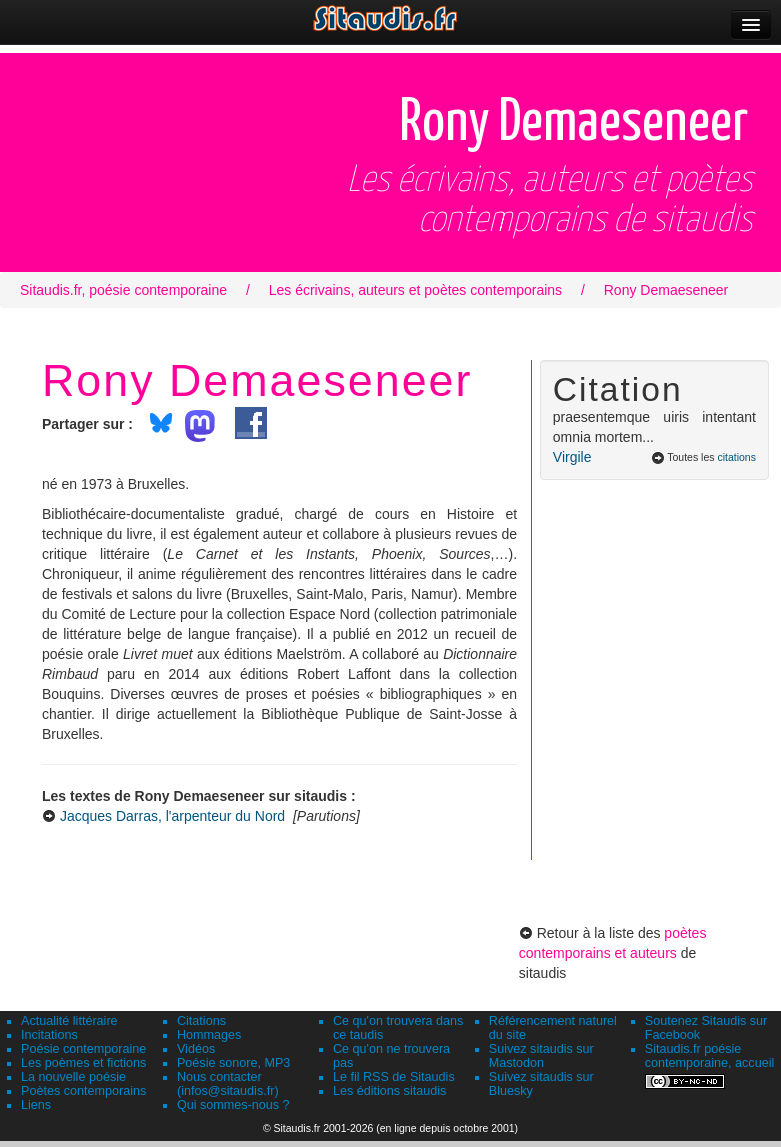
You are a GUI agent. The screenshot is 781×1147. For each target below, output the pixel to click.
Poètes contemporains (83, 1091)
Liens (36, 1105)
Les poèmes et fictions (83, 1063)
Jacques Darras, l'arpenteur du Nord (172, 816)
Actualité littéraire (69, 1021)
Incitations (49, 1035)
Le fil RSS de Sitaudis (394, 1077)
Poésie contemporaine (83, 1049)
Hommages (209, 1035)
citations (736, 457)
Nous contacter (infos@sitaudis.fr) (228, 1084)
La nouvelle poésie (73, 1077)
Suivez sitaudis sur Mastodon (541, 1056)
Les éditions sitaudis (389, 1091)
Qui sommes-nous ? (233, 1105)
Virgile (572, 457)
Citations (201, 1021)
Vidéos (196, 1049)
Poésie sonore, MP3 (233, 1063)
